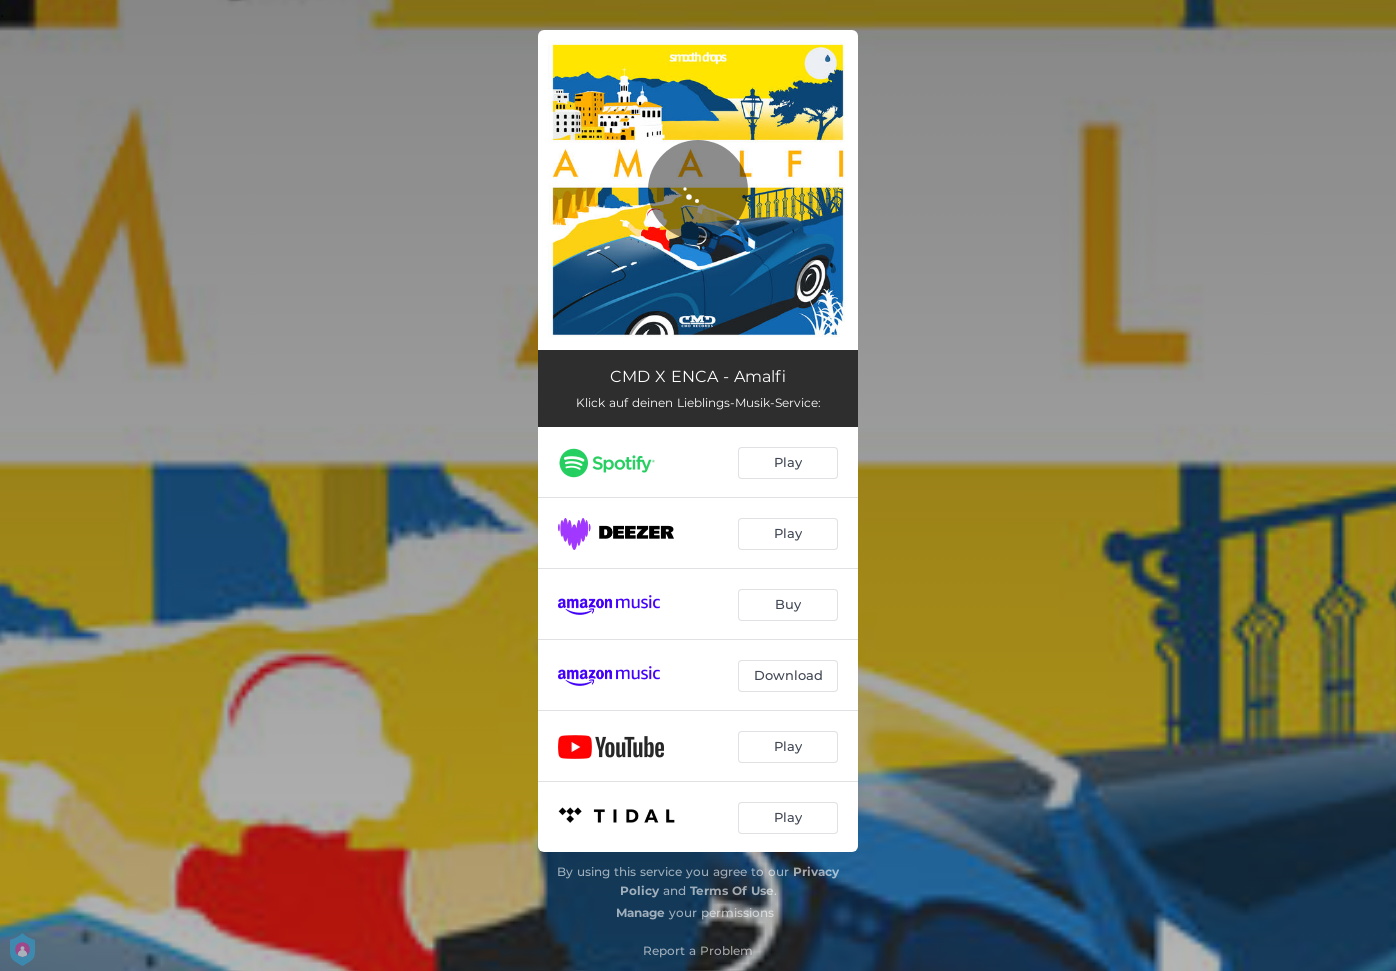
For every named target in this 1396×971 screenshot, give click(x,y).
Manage (640, 912)
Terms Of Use (732, 890)
